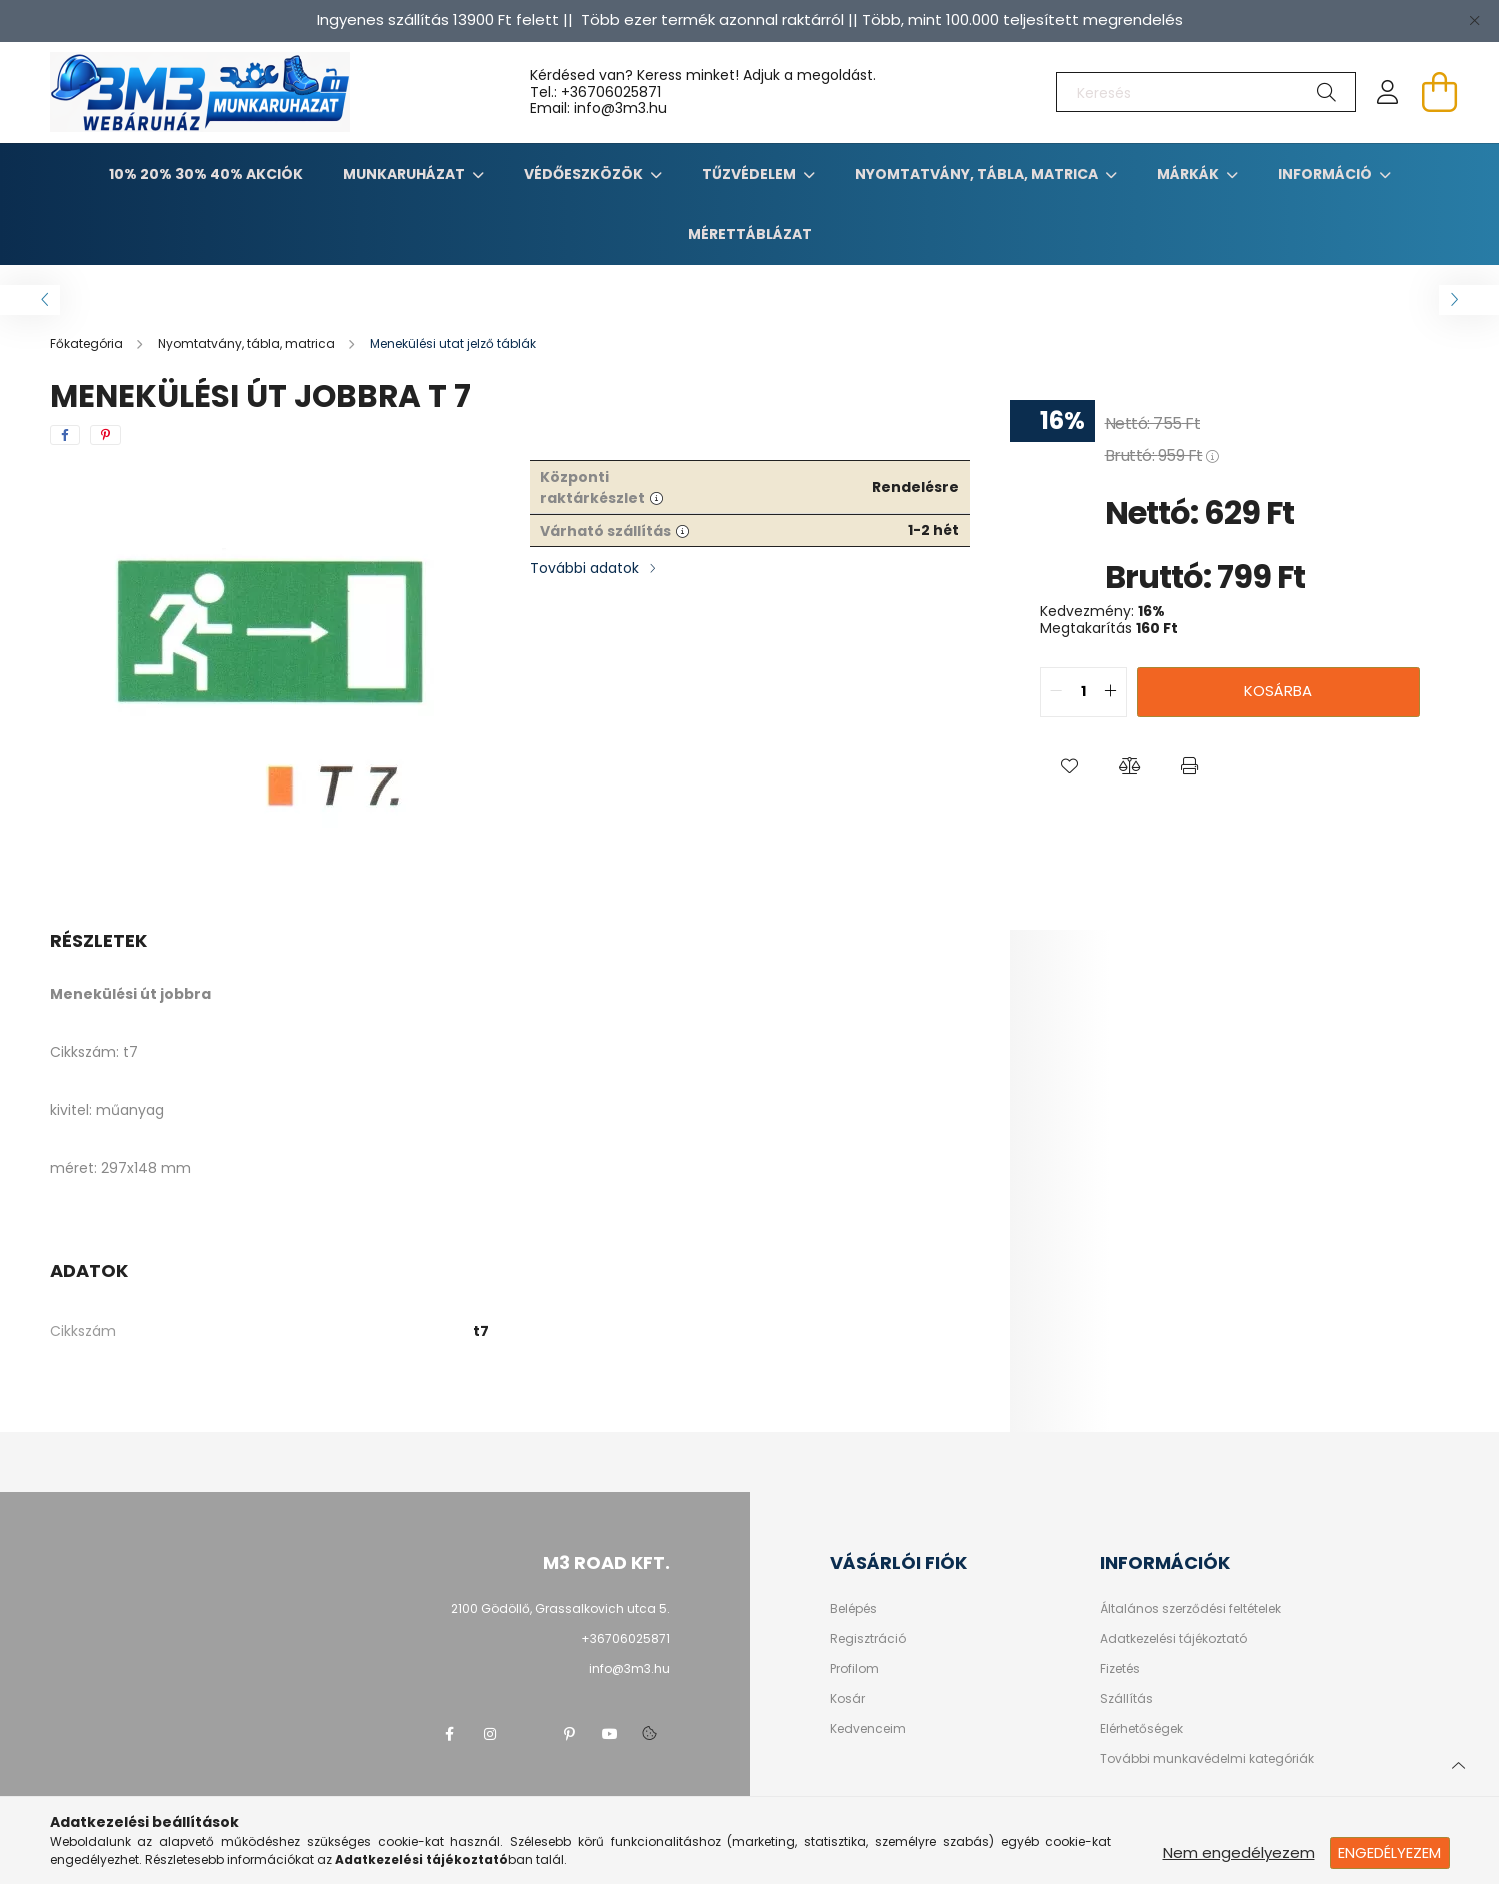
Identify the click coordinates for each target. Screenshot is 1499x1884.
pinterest (570, 1734)
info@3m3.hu (629, 1668)
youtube (610, 1734)
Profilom (854, 1669)
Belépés (853, 1609)
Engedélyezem (1389, 1852)
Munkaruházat (405, 174)
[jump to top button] (1458, 1763)
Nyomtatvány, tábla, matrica (978, 174)
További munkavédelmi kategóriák (1207, 1759)
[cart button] (1440, 92)
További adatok (584, 568)
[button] (1070, 767)
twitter (530, 1734)
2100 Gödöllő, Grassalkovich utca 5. (560, 1608)
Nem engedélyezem (1239, 1852)
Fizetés (1120, 1669)
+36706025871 (611, 92)
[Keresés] (1206, 92)
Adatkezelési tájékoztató (1173, 1639)
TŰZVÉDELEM (750, 174)
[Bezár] (1474, 20)
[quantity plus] (1111, 692)
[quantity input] (1083, 692)
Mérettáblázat (750, 234)
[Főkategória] (88, 343)
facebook (450, 1734)
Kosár (847, 1699)
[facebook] (65, 435)
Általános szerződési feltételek (1190, 1609)
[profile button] (1388, 92)
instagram (490, 1734)
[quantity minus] (1056, 692)
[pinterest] (105, 435)
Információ (1326, 174)
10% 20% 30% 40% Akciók (206, 174)
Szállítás (1126, 1699)
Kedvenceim (868, 1729)
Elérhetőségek (1141, 1729)
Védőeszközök (585, 174)
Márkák (1189, 174)
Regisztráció (868, 1639)
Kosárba (1278, 690)
